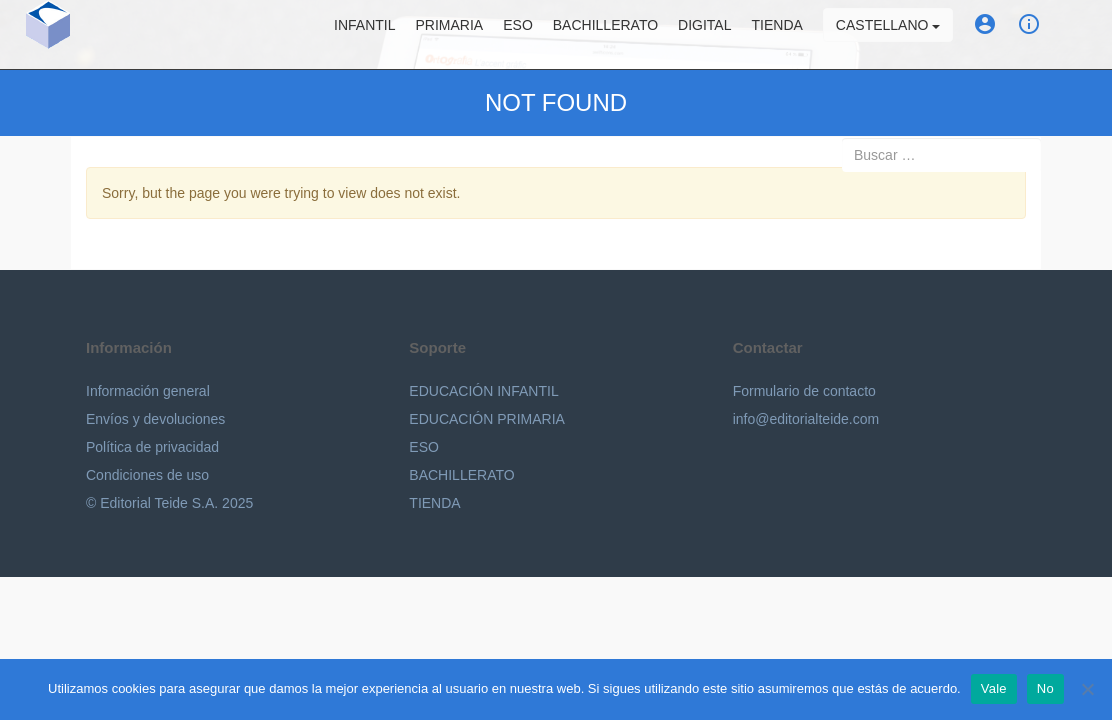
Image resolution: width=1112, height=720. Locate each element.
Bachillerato (619, 35)
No (1045, 688)
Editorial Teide (33, 34)
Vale (994, 688)
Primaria (464, 35)
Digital (719, 35)
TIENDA (434, 503)
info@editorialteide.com (806, 419)
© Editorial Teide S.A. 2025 (169, 503)
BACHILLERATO (461, 475)
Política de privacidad (152, 447)
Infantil (378, 35)
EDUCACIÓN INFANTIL (483, 391)
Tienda (791, 35)
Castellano (902, 35)
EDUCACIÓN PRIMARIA (487, 419)
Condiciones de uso (147, 475)
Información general (148, 391)
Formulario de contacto (804, 391)
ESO (533, 35)
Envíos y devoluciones (155, 419)
